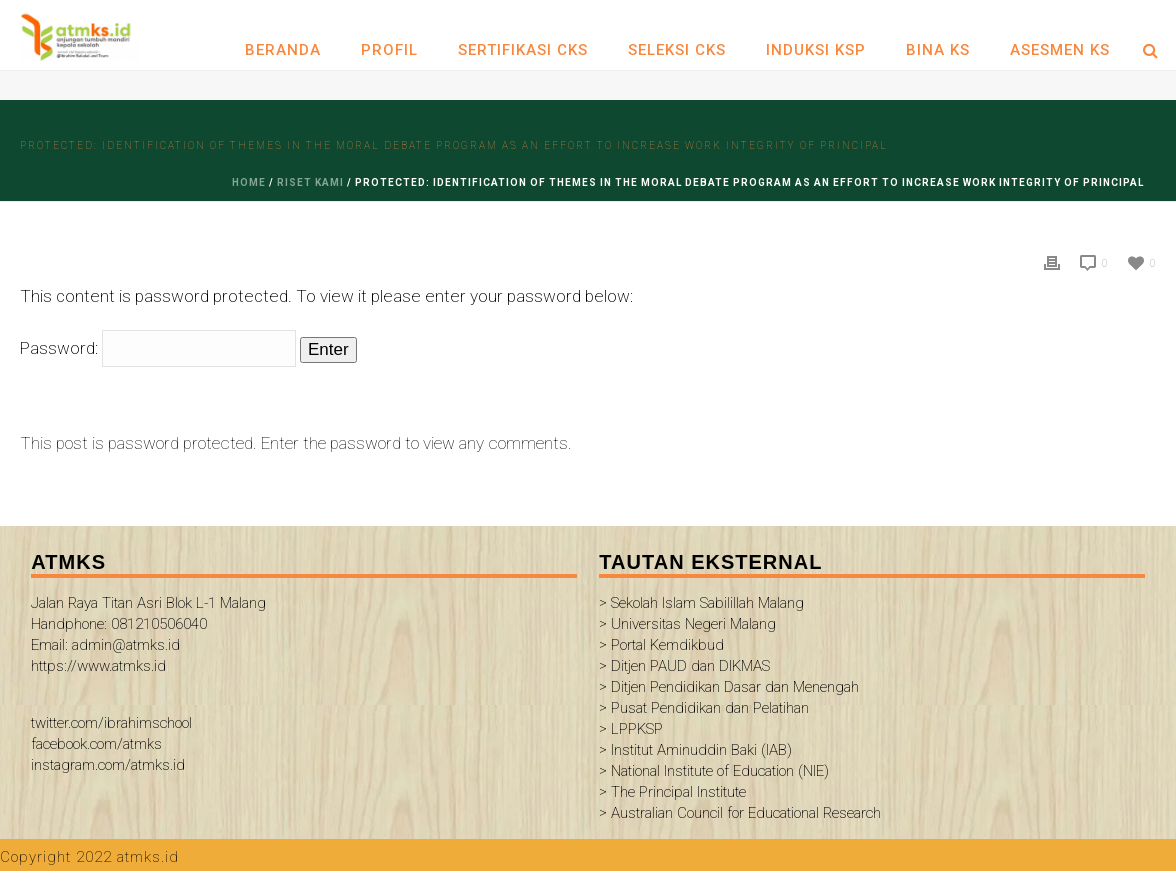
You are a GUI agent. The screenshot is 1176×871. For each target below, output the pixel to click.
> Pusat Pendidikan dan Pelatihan (704, 708)
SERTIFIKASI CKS (523, 50)
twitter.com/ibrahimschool (111, 723)
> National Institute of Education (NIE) (714, 771)
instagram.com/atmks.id (108, 765)
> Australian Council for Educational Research (740, 813)
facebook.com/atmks (96, 744)
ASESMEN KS (1060, 50)
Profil (389, 50)
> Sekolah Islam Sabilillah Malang (701, 603)
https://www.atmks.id (98, 666)
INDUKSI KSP (816, 50)
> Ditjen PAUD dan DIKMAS (684, 666)
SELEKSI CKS (677, 50)
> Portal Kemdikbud (661, 645)
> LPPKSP (631, 729)
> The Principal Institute (672, 792)
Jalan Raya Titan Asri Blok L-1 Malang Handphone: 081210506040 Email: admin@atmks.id (148, 624)
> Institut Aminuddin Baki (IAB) (695, 750)
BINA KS (938, 50)
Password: (158, 348)
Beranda (283, 50)
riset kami (310, 182)
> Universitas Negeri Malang (687, 624)
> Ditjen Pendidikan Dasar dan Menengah (729, 687)
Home (249, 182)
